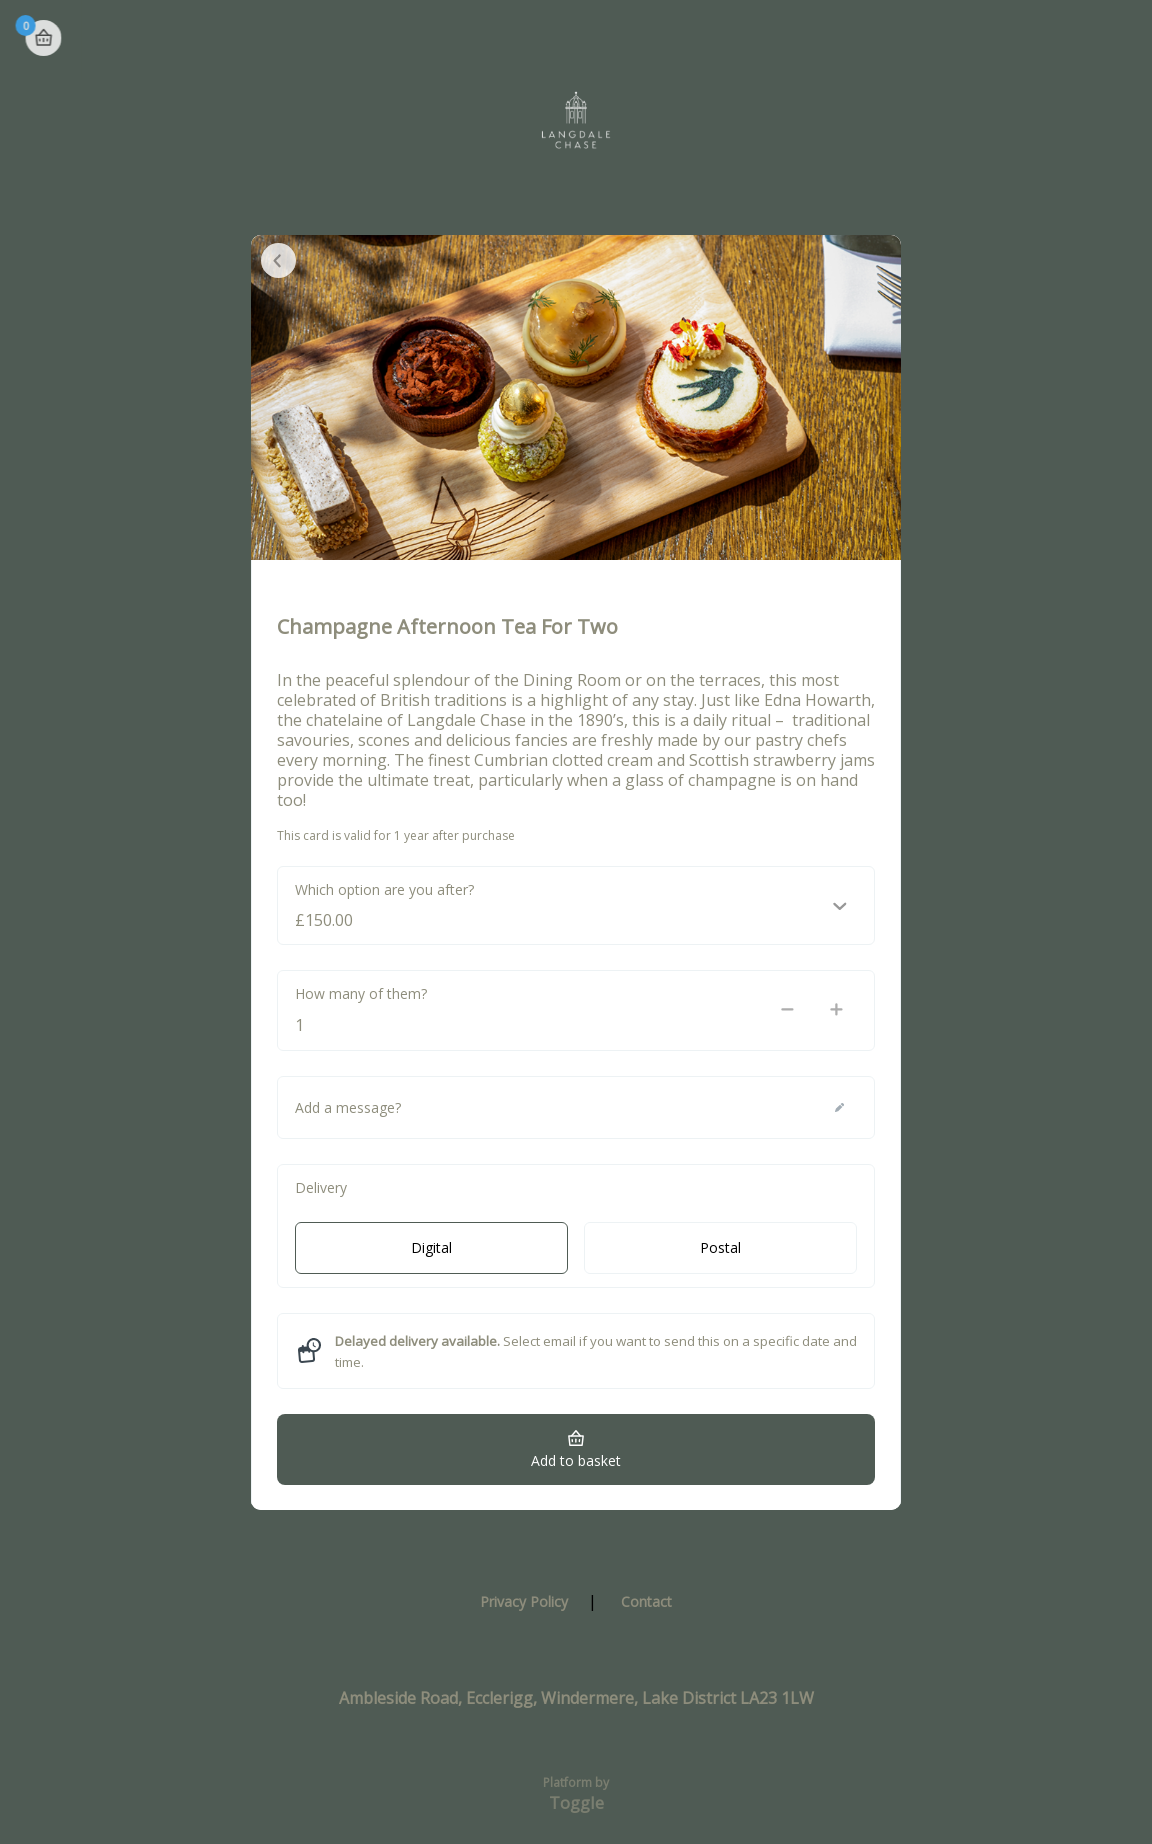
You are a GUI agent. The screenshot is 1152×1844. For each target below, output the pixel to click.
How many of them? (361, 993)
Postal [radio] (720, 1247)
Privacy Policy (524, 1601)
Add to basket (576, 1460)
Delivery (321, 1187)
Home (1044, 40)
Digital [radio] (431, 1247)
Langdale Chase (115, 39)
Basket (1114, 38)
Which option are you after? (384, 889)
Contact (646, 1601)
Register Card (934, 39)
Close (278, 260)
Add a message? (348, 1107)
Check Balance (753, 39)
